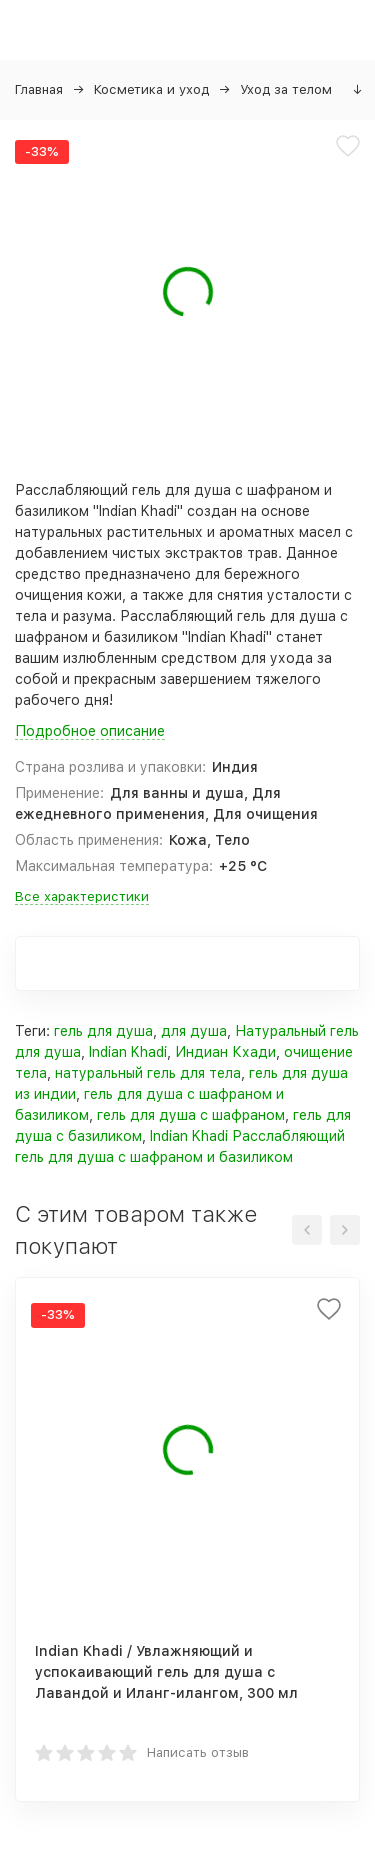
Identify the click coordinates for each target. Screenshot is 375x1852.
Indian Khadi (128, 1052)
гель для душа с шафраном (191, 1115)
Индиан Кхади (225, 1052)
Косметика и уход (151, 89)
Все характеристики (82, 896)
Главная (39, 89)
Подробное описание (90, 731)
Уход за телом (286, 89)
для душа (194, 1031)
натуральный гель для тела (148, 1073)
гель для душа (103, 1031)
